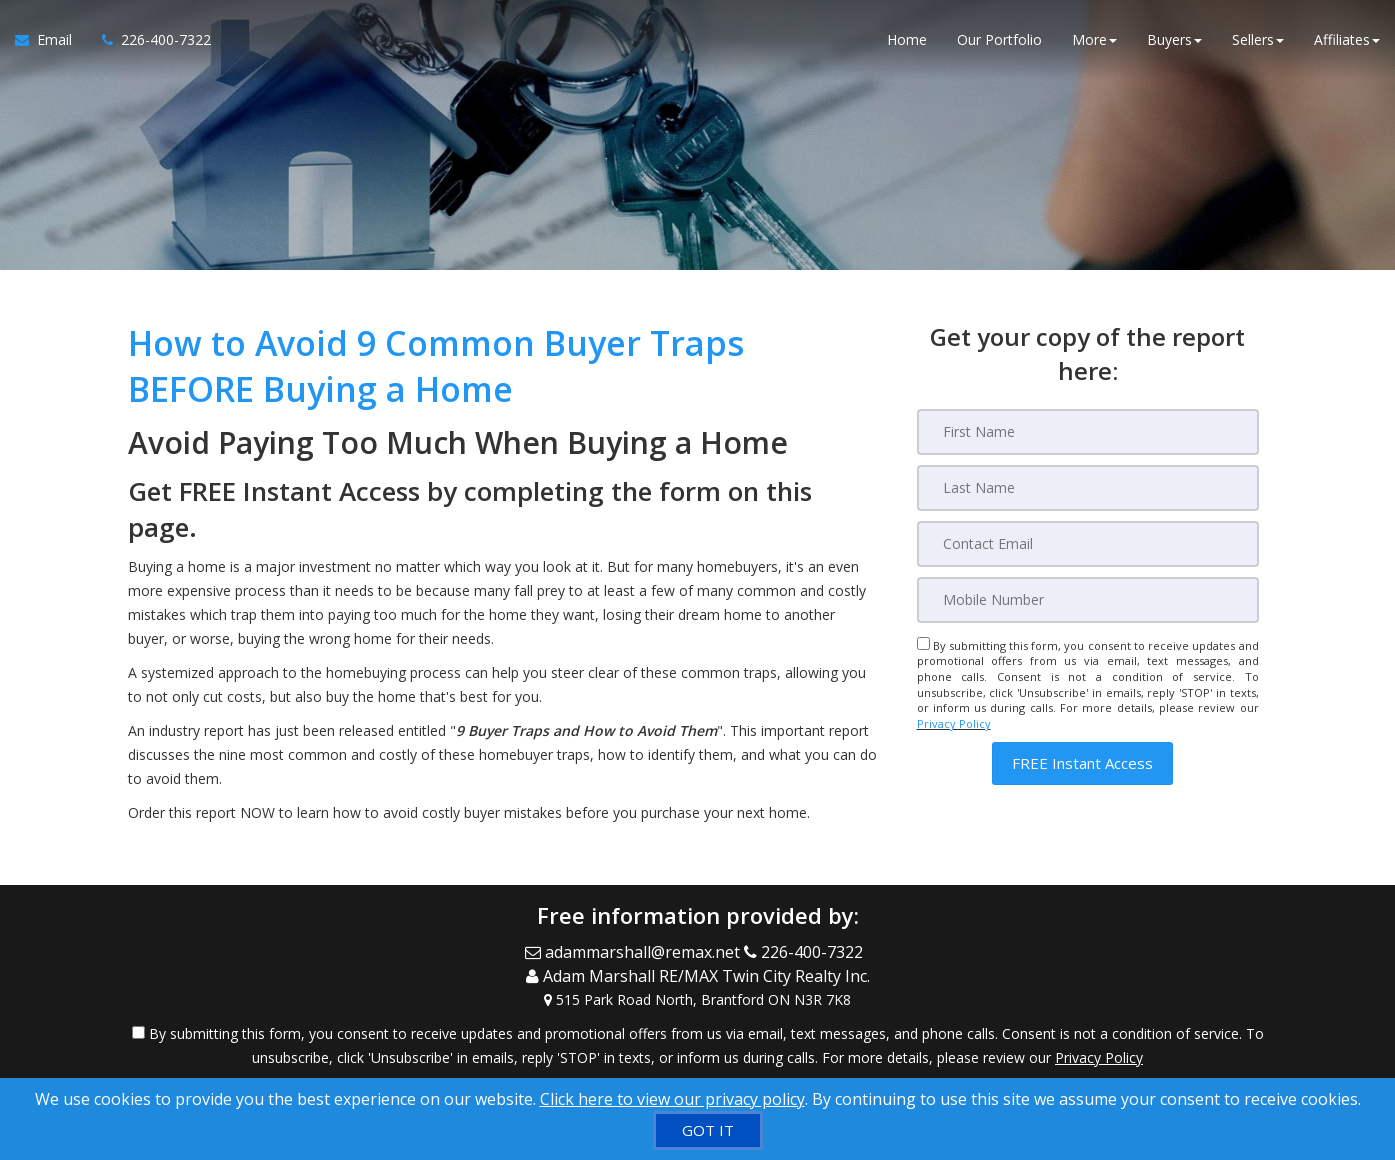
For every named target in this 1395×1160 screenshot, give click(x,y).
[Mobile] (1088, 600)
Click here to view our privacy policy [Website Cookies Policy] (672, 1099)
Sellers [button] (1258, 39)
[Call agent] (149, 40)
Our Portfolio (999, 39)
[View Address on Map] (698, 998)
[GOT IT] (708, 1130)
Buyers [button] (1174, 39)
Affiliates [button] (1347, 39)
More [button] (1094, 39)
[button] (1082, 763)
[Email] (1088, 544)
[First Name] (1088, 432)
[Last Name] (1088, 488)
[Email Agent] (51, 40)
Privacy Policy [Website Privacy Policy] (954, 723)
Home (907, 39)
